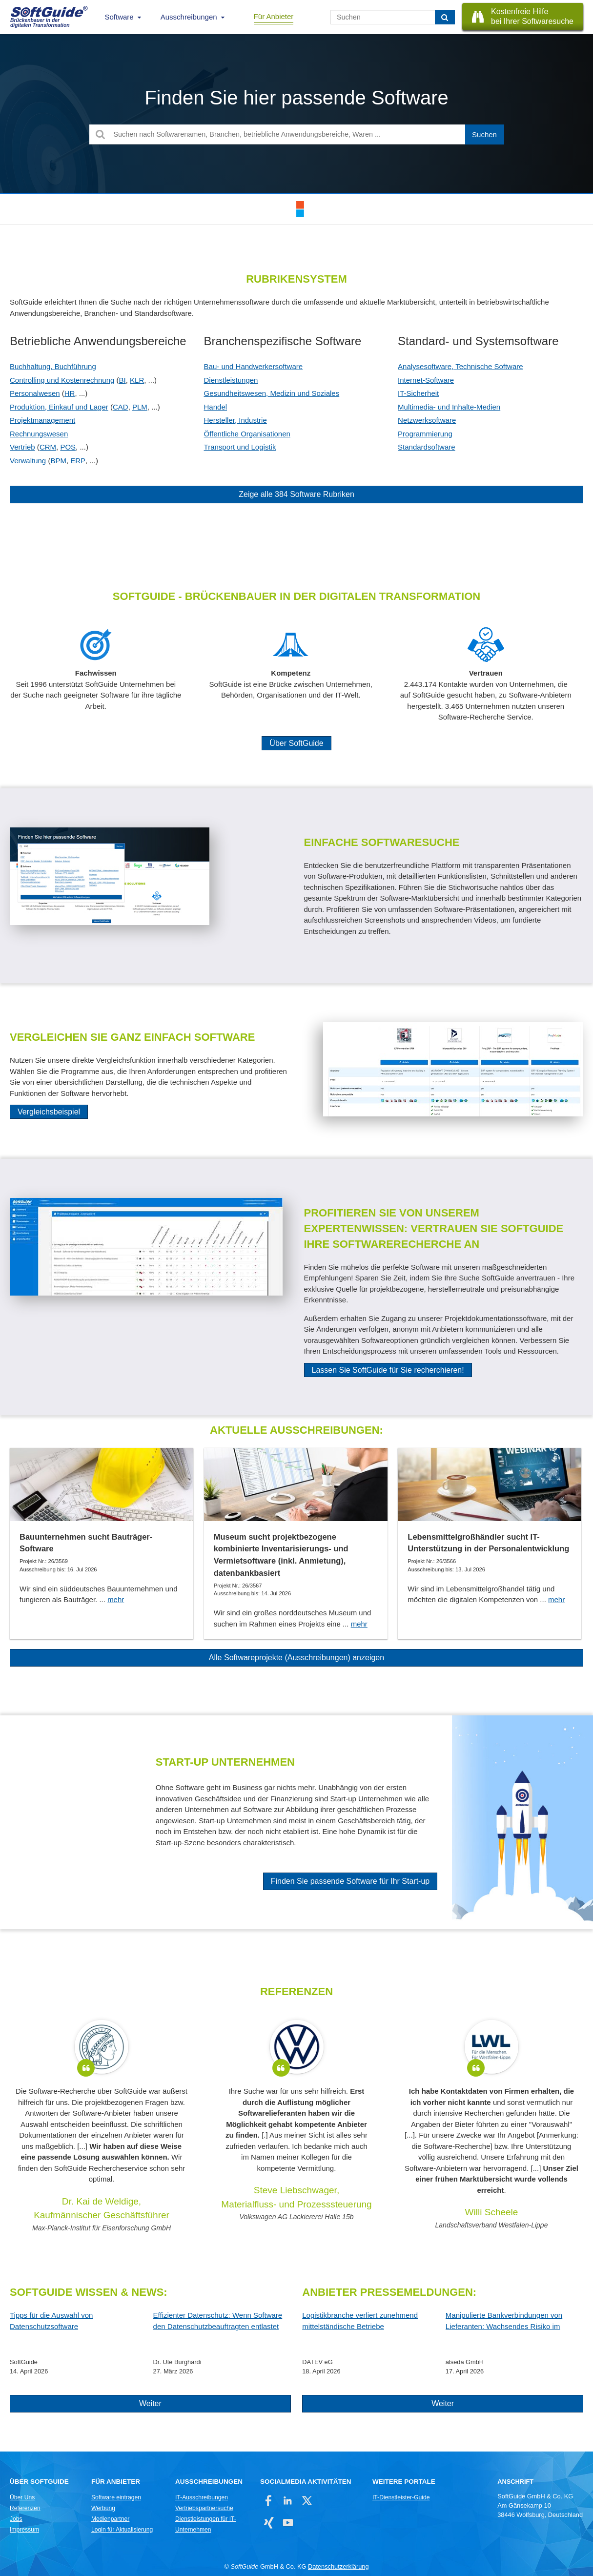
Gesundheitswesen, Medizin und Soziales (272, 393)
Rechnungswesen (39, 434)
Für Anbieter (274, 16)
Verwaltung (28, 460)
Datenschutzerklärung (338, 2566)
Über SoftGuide (296, 743)
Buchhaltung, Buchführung (53, 366)
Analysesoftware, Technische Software (460, 366)
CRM (48, 447)
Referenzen (25, 2508)
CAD (120, 407)
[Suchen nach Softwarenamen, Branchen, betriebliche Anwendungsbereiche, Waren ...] (296, 134)
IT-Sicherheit (418, 393)
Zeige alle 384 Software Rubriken (296, 494)
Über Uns (22, 2497)
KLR (137, 380)
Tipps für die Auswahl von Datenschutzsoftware (51, 2320)
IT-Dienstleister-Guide (400, 2497)
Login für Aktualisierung (122, 2529)
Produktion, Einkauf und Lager (59, 407)
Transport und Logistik (240, 447)
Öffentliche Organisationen (247, 434)
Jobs (16, 2518)
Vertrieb (22, 447)
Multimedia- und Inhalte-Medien (449, 407)
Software (119, 17)
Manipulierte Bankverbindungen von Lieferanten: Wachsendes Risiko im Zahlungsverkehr (504, 2321)
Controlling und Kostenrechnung (62, 380)
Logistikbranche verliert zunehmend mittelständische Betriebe (360, 2320)
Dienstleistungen (231, 380)
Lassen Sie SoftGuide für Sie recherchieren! (388, 1370)
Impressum (24, 2529)
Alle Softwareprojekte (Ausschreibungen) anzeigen (296, 1657)
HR (69, 393)
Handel (215, 407)
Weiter (150, 2403)
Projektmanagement (42, 420)
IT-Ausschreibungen (201, 2497)
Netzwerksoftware (427, 420)
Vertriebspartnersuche (204, 2508)
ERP (77, 460)
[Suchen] (445, 17)
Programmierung (425, 434)
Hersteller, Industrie (235, 420)
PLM (139, 407)
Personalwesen (35, 393)
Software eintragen (116, 2497)
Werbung (103, 2508)
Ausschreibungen (189, 17)
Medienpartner (110, 2518)
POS (68, 447)
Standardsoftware (426, 447)
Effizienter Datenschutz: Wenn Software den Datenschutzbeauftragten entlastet (218, 2320)
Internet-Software (426, 380)
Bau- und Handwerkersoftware (253, 366)
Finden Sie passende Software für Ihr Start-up (350, 1881)
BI (122, 380)
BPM (58, 460)
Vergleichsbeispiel (49, 1112)
